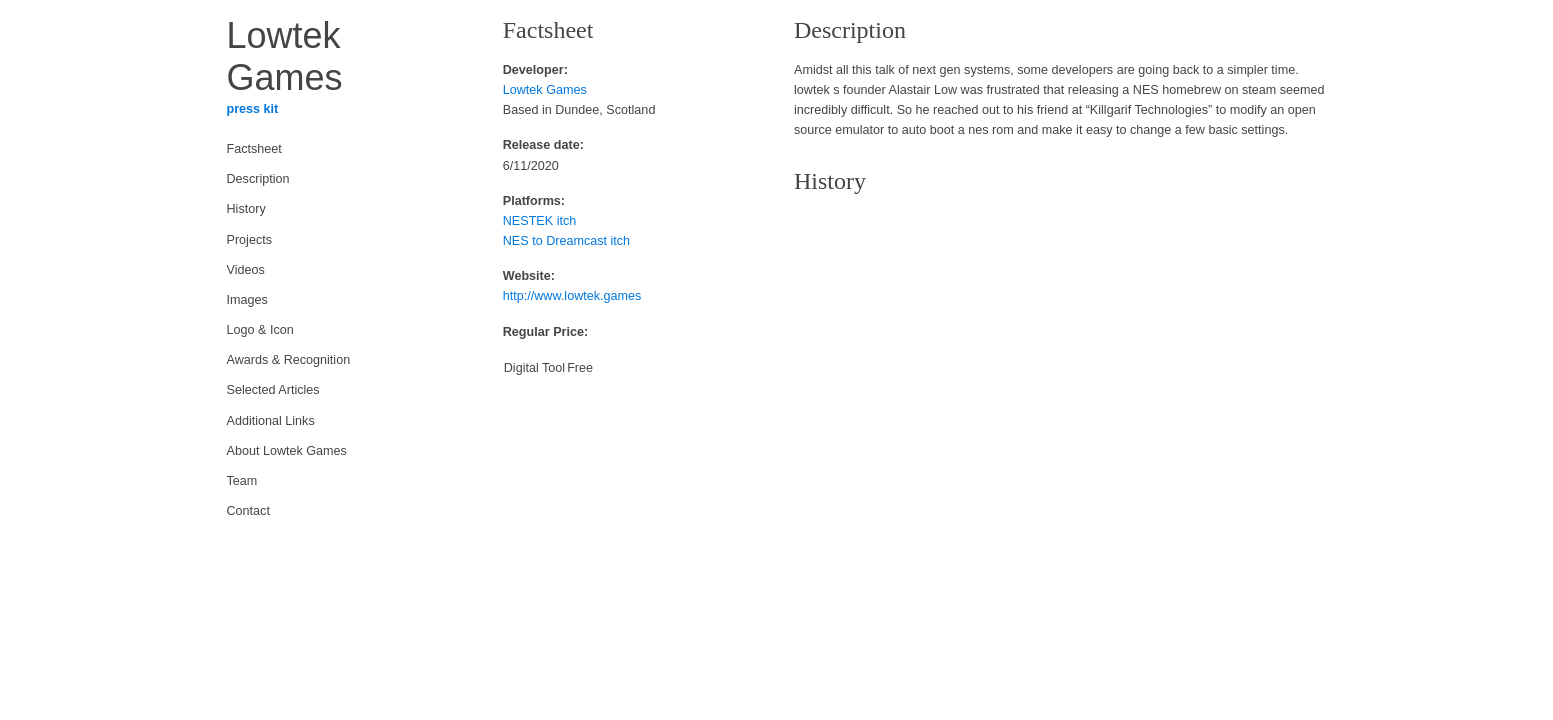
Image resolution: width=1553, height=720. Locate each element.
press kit (253, 109)
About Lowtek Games (287, 451)
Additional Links (271, 421)
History (246, 209)
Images (247, 300)
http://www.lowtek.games (572, 296)
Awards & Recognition (289, 360)
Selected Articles (273, 390)
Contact (248, 511)
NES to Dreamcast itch (566, 241)
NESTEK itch (539, 221)
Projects (250, 240)
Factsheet (254, 149)
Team (242, 481)
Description (258, 179)
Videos (246, 270)
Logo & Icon (260, 330)
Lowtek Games (545, 90)
